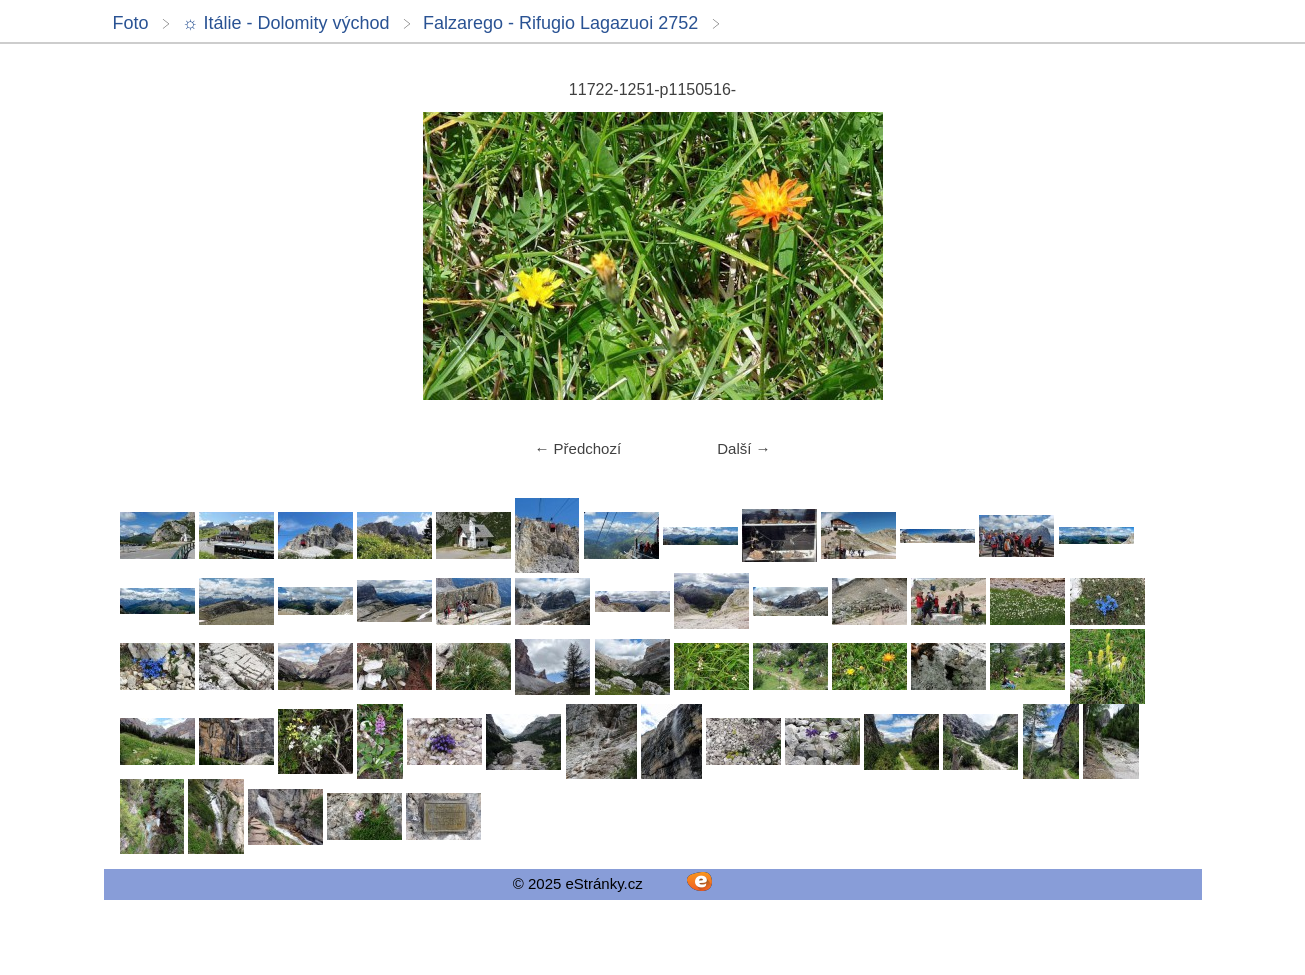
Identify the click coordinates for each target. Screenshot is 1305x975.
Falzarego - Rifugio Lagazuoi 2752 (560, 23)
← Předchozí (577, 448)
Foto (131, 23)
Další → (743, 448)
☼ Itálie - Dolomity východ (286, 23)
